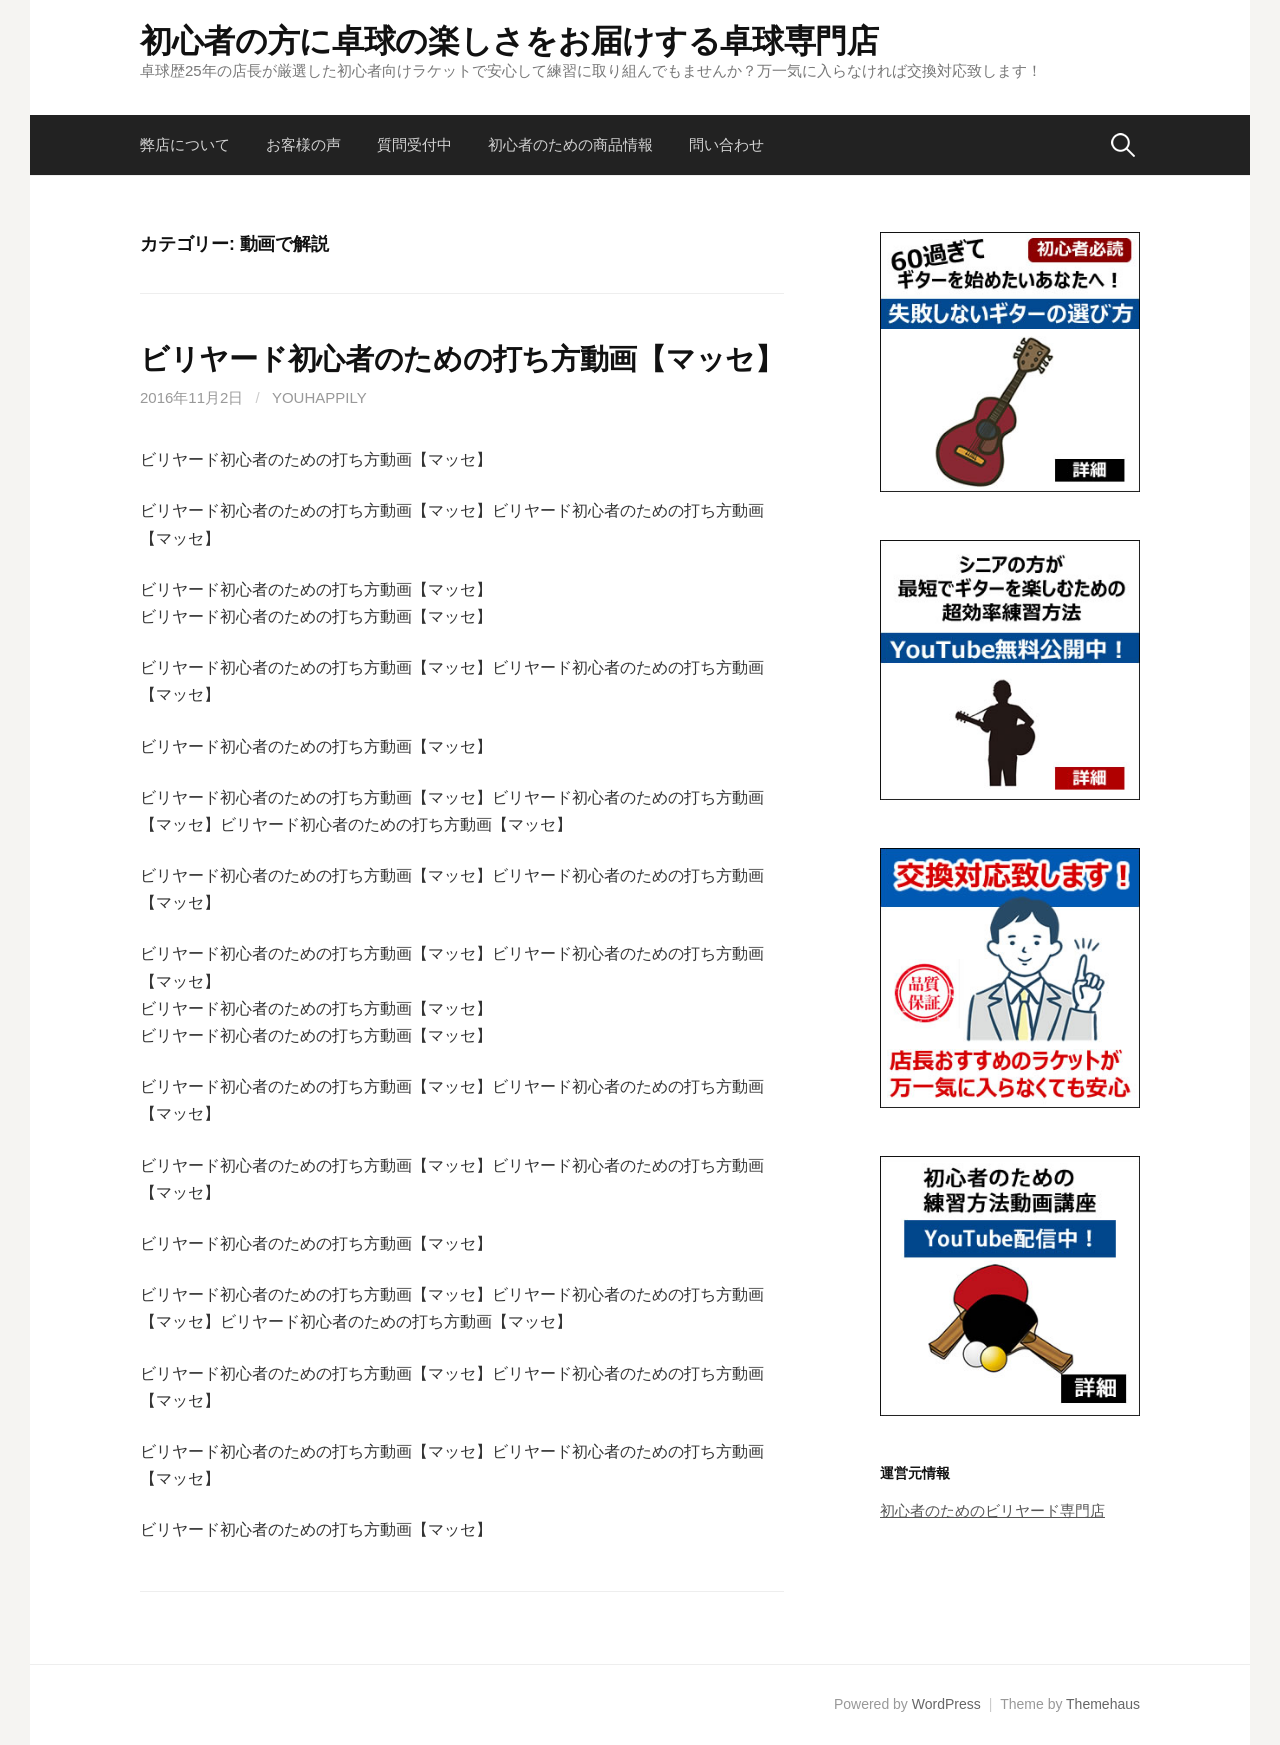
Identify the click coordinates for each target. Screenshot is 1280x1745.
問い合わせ (726, 144)
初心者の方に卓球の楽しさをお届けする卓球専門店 (509, 41)
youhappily (319, 397)
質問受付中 (414, 144)
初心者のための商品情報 (570, 144)
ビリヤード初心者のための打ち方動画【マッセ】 (462, 359)
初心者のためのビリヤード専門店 (992, 1510)
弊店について (185, 144)
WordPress (946, 1704)
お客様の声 (303, 144)
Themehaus (1103, 1704)
